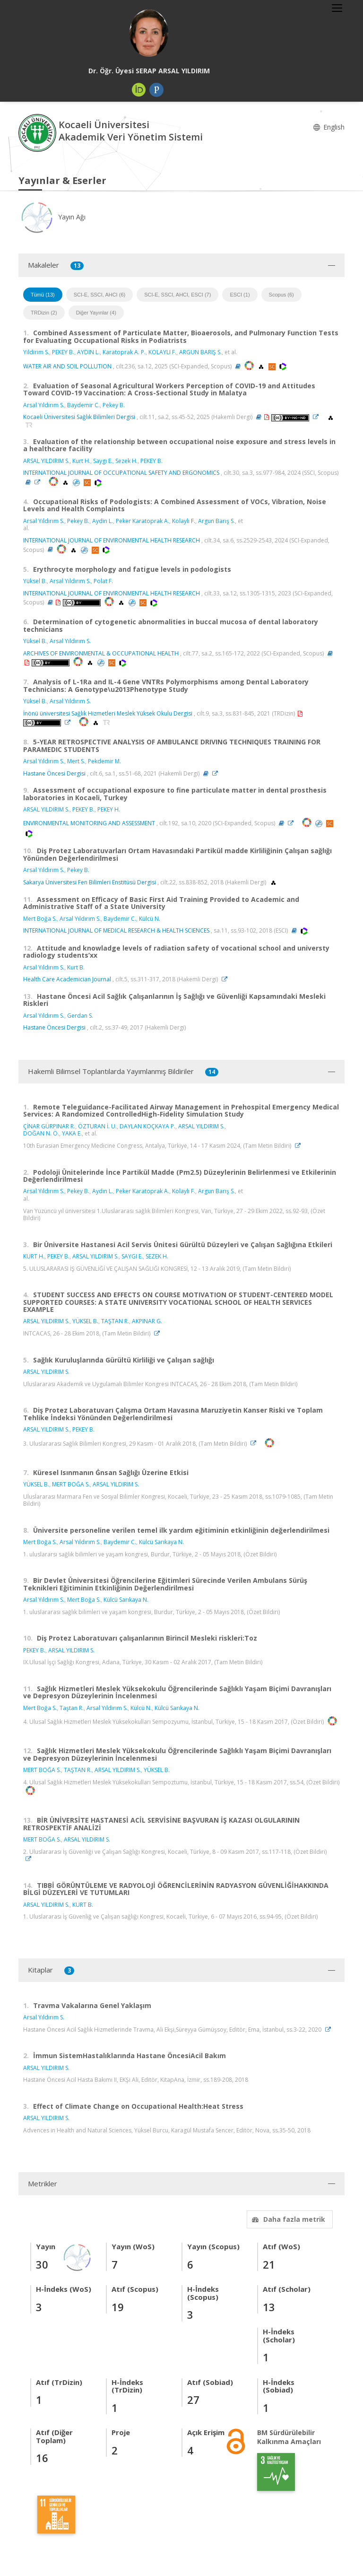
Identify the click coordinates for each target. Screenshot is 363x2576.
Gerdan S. (80, 1016)
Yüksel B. (35, 581)
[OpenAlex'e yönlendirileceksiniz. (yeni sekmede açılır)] (262, 366)
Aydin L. (102, 521)
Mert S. (76, 761)
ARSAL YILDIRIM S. (46, 461)
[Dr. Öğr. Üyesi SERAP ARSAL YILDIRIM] (148, 33)
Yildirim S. (36, 352)
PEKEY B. (63, 352)
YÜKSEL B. (85, 1321)
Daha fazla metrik (287, 2219)
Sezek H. (126, 461)
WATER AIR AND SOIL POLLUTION (67, 366)
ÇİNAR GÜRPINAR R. (49, 1126)
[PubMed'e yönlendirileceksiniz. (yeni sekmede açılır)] (77, 482)
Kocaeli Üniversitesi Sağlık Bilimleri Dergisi (79, 417)
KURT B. (82, 1905)
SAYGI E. (132, 1256)
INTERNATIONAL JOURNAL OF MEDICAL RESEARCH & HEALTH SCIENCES (116, 930)
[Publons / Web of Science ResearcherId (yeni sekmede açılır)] (156, 90)
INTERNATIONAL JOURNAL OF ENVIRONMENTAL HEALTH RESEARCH (111, 540)
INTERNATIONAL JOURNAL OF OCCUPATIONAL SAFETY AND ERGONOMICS (121, 473)
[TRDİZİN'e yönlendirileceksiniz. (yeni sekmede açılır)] (29, 425)
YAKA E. (72, 1133)
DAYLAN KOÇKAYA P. (147, 1126)
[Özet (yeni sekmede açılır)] (238, 366)
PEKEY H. (108, 809)
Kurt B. (76, 967)
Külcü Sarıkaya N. (161, 1542)
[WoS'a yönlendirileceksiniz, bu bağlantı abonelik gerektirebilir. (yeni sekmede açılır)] (282, 366)
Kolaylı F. (183, 521)
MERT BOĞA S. (71, 1484)
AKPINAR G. (147, 1321)
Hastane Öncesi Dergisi (54, 773)
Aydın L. (102, 1191)
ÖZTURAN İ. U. (97, 1126)
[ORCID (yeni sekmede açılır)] (139, 90)
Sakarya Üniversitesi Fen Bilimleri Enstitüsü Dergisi (89, 882)
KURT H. (33, 1256)
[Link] (318, 417)
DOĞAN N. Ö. (41, 1133)
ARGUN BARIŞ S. (200, 352)
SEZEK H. (157, 1256)
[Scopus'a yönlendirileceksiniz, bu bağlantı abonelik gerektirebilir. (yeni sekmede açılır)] (272, 366)
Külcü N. (149, 919)
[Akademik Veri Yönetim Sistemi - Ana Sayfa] (38, 132)
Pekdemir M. (104, 761)
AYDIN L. (88, 352)
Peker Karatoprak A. (142, 521)
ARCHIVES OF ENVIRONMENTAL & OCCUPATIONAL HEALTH (101, 653)
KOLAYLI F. (162, 352)
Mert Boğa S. (40, 919)
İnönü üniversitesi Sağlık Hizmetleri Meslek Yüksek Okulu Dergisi (107, 713)
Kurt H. (81, 461)
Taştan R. (72, 1708)
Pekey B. (114, 405)
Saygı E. (102, 461)
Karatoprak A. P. (124, 352)
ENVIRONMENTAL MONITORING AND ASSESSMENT (89, 823)
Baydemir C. (83, 405)
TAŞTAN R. (115, 1321)
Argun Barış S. (216, 521)
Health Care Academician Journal (67, 979)
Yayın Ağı (52, 216)
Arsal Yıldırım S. (43, 405)
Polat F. (103, 581)
